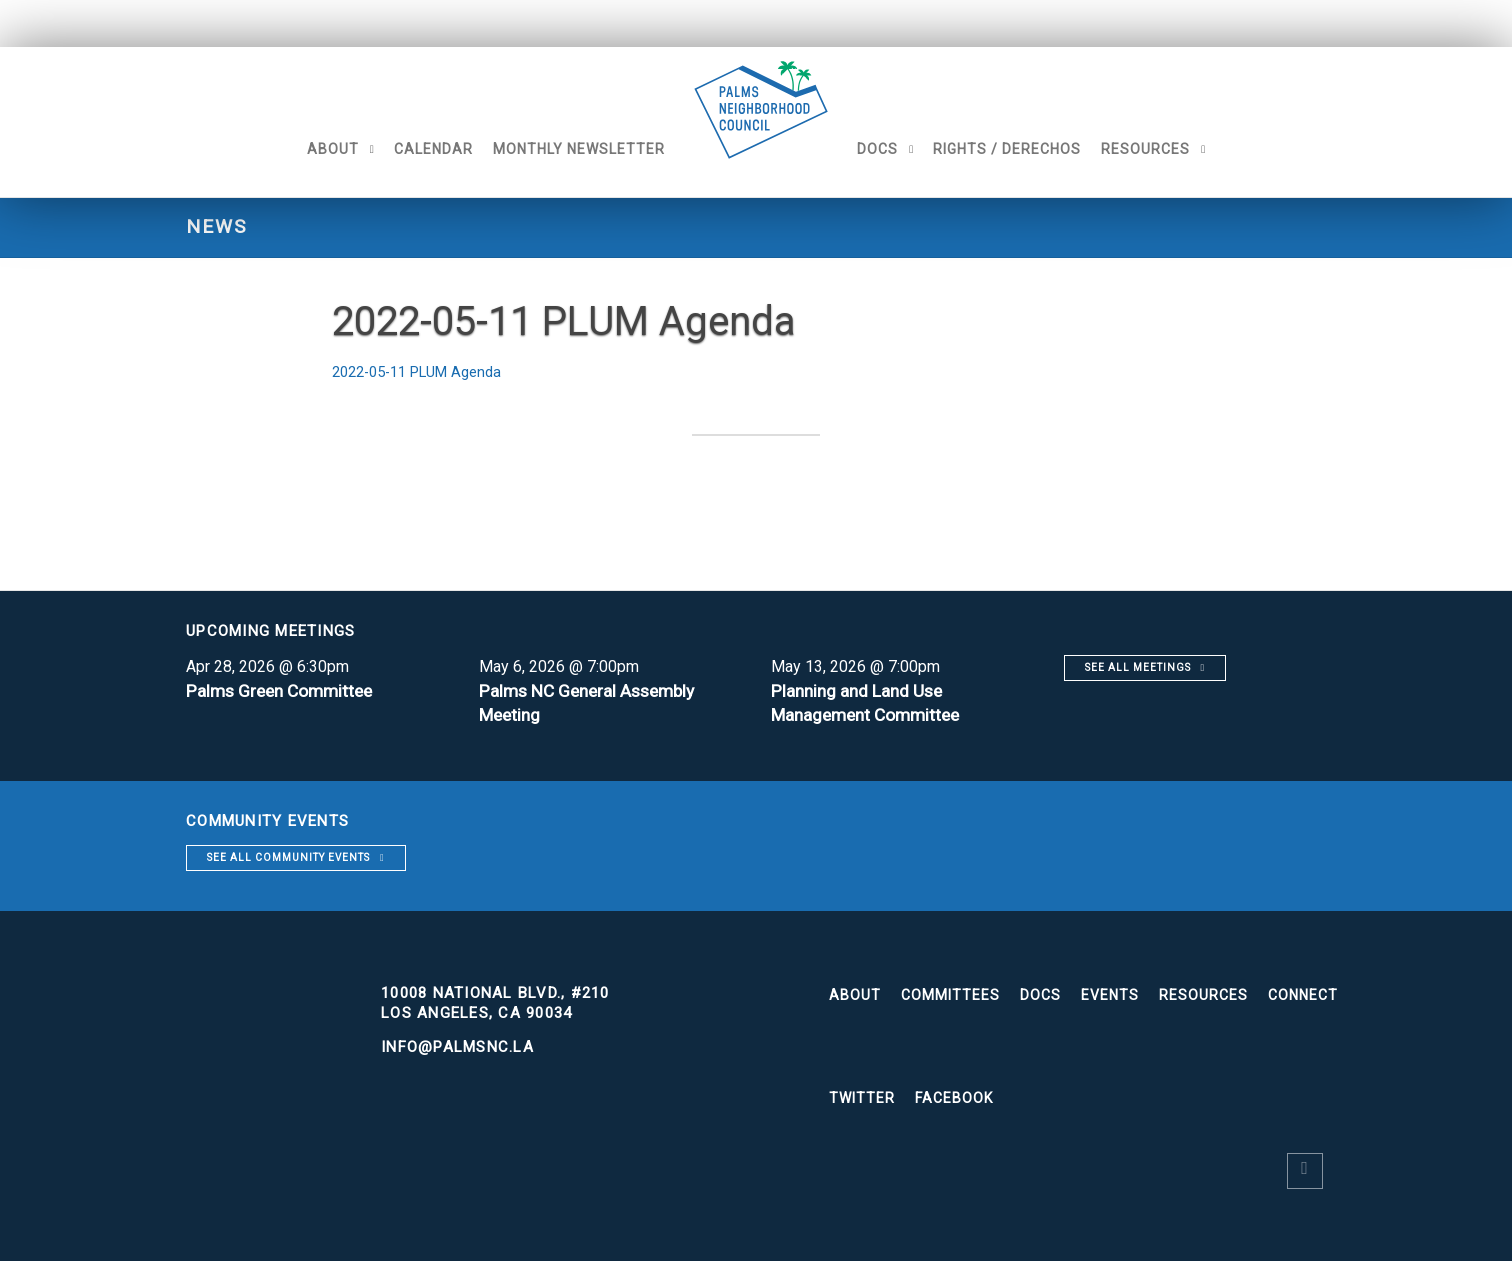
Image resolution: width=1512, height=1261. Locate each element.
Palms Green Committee (284, 690)
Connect (1303, 995)
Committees (950, 995)
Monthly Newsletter (556, 149)
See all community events (288, 857)
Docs (900, 149)
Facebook (954, 1098)
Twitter (862, 1098)
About (310, 149)
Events (1110, 995)
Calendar (410, 149)
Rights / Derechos (1030, 149)
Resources (1168, 149)
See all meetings (1138, 667)
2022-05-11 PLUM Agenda (426, 371)
